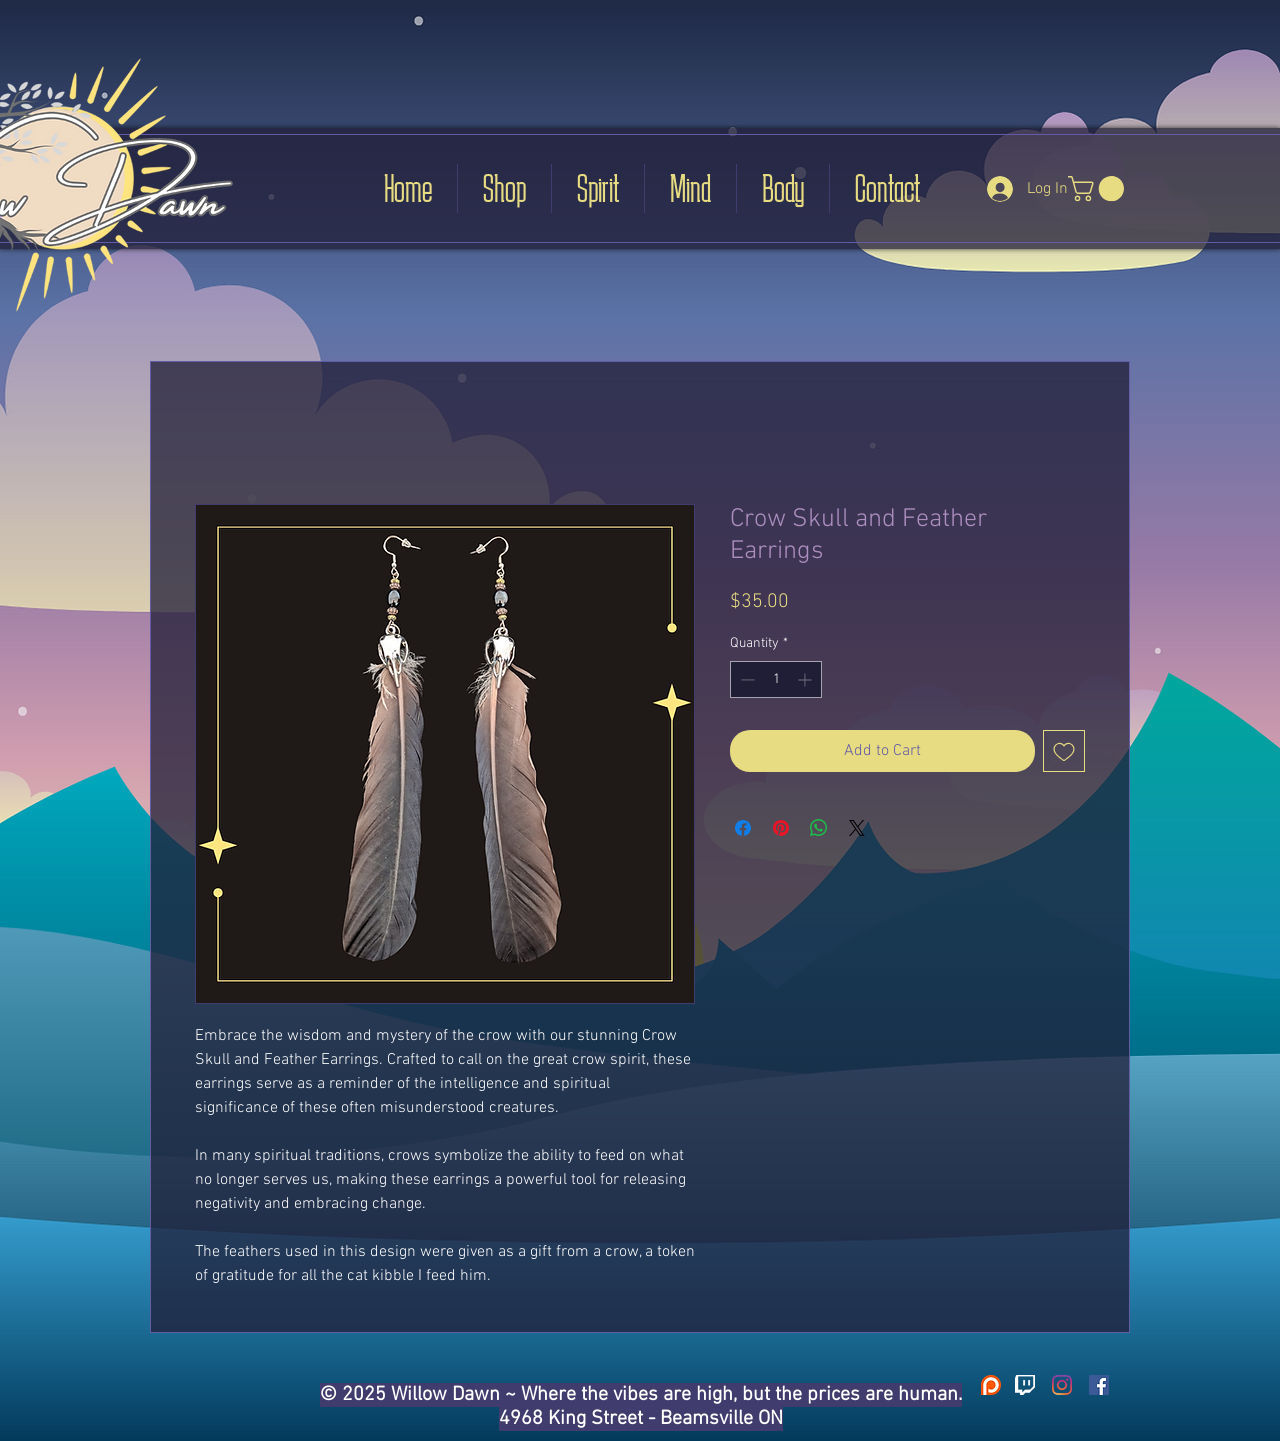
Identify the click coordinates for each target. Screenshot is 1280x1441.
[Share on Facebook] (743, 828)
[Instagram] (1062, 1385)
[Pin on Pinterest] (781, 828)
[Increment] (806, 679)
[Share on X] (857, 828)
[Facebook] (1099, 1385)
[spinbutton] (776, 679)
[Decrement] (745, 679)
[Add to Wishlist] (1064, 751)
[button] (1099, 188)
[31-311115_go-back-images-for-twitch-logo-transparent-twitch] (1025, 1385)
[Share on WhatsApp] (819, 828)
